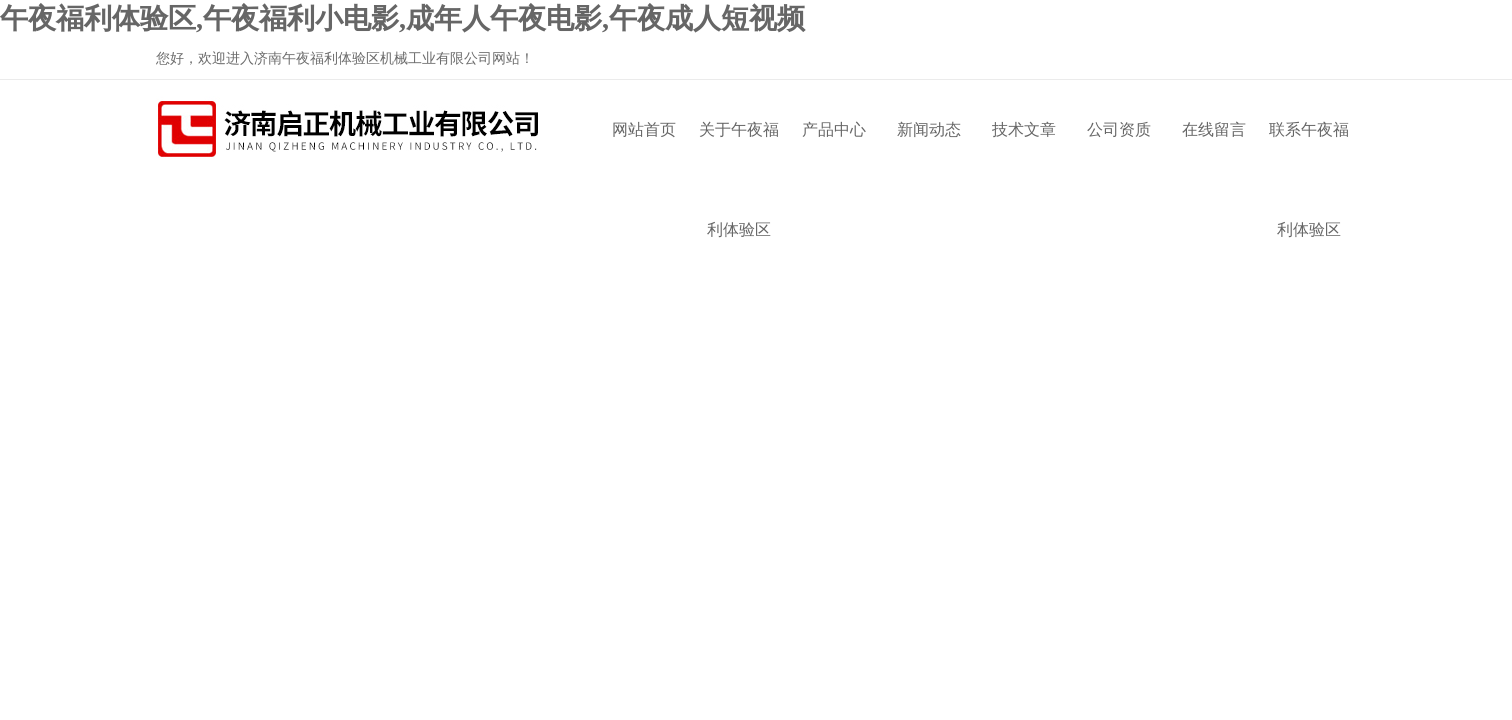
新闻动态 (929, 129)
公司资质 (1119, 129)
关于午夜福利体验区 (739, 150)
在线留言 (1214, 129)
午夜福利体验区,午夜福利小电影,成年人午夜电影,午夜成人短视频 (402, 18)
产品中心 (834, 129)
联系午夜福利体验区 (1309, 150)
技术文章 (1024, 129)
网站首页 (644, 129)
